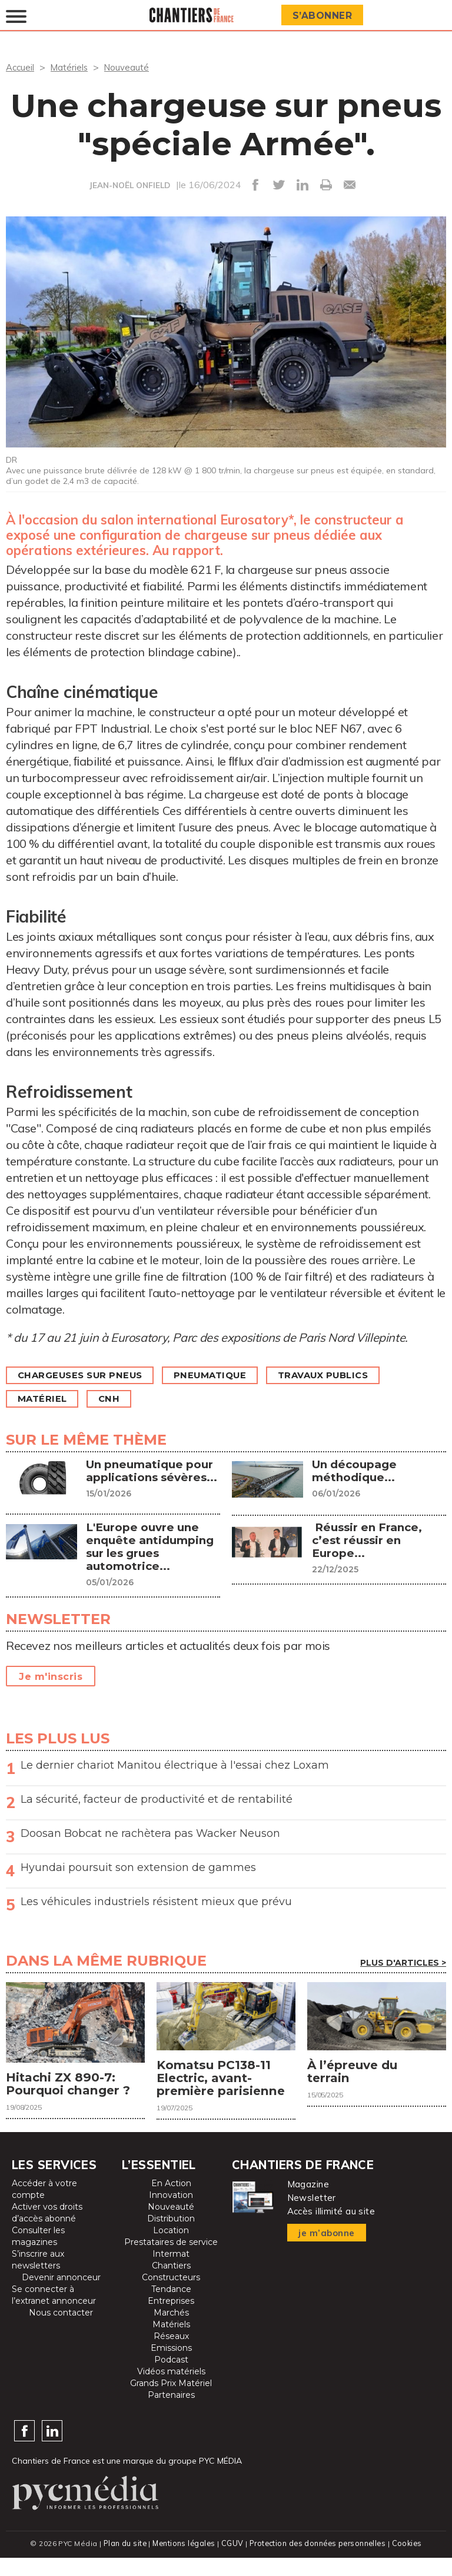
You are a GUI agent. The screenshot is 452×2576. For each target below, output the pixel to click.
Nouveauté (131, 67)
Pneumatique (223, 1375)
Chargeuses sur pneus (85, 1375)
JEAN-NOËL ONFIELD (129, 185)
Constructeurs (171, 2296)
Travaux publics (344, 1375)
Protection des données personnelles (318, 2561)
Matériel (45, 1398)
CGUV (231, 2561)
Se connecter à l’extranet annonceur (54, 2314)
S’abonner (324, 15)
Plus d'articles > (403, 1962)
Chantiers (171, 2284)
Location (171, 2249)
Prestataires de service (171, 2261)
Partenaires (171, 2413)
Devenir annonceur (61, 2296)
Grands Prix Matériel (171, 2402)
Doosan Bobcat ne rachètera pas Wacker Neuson (150, 1832)
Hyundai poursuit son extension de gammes (138, 1866)
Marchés (171, 2331)
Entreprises (171, 2319)
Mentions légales (183, 2561)
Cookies (409, 2561)
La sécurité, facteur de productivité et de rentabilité (157, 1798)
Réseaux (171, 2355)
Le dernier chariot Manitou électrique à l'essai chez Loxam (175, 1764)
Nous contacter (61, 2331)
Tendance (171, 2308)
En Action (171, 2202)
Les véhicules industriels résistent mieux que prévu (156, 1901)
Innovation (171, 2214)
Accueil (21, 67)
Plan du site (122, 2561)
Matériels (71, 67)
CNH (116, 1398)
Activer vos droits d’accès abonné (47, 2231)
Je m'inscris (50, 1676)
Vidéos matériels (171, 2390)
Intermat (171, 2272)
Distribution (171, 2237)
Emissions (171, 2366)
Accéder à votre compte (44, 2208)
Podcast (171, 2378)
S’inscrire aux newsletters (38, 2278)
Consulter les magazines (38, 2255)
